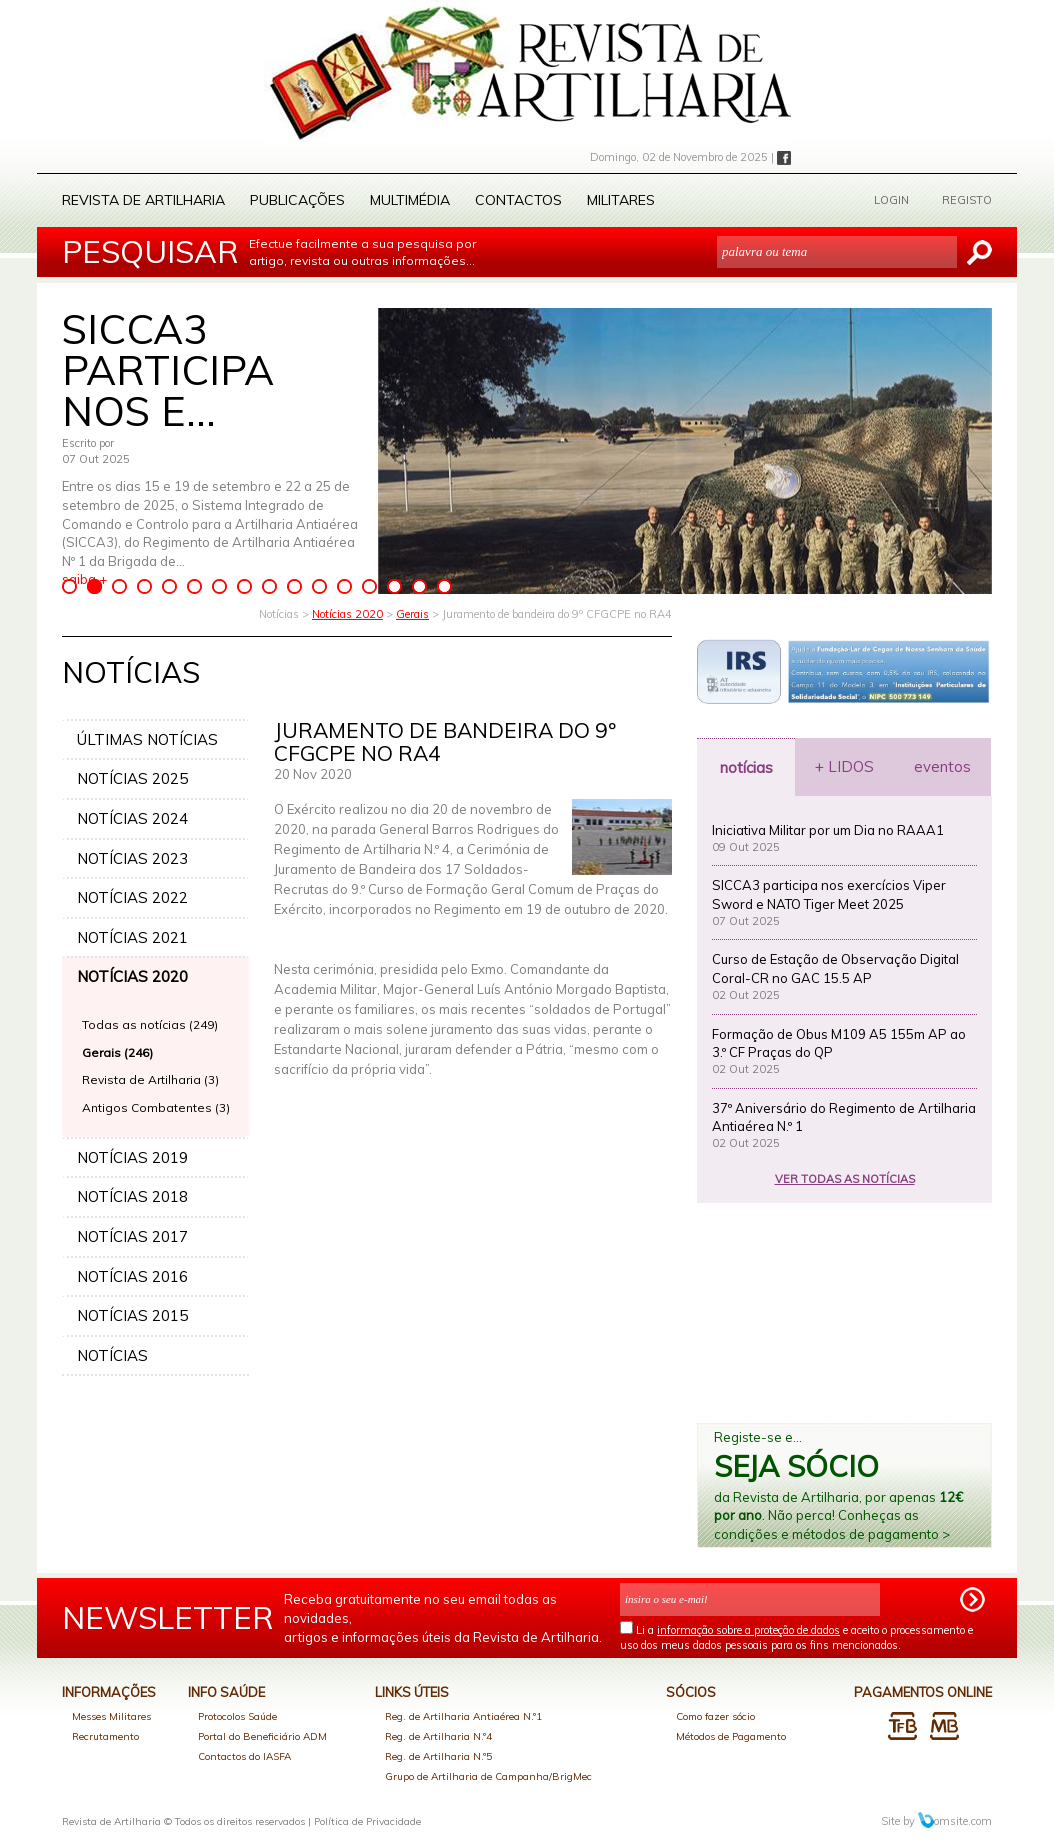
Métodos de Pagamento (731, 1736)
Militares (621, 200)
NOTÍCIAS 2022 (132, 897)
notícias (746, 767)
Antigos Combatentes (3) (156, 1107)
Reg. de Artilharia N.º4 (438, 1736)
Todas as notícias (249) (150, 1024)
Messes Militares (111, 1716)
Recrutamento (105, 1736)
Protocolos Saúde (237, 1716)
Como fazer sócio (715, 1716)
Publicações (297, 200)
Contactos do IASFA (244, 1756)
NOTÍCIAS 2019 (132, 1157)
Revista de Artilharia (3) (150, 1079)
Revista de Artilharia (143, 200)
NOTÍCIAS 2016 (132, 1276)
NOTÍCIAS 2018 (132, 1196)
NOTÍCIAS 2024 (132, 818)
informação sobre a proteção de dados (748, 1630)
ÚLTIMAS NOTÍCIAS (147, 739)
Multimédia (410, 200)
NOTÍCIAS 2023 (132, 858)
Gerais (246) (117, 1052)
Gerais (412, 614)
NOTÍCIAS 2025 (132, 778)
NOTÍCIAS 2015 (132, 1315)
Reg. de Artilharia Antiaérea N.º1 (463, 1716)
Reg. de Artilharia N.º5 (438, 1756)
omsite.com (955, 1821)
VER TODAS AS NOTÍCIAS (845, 1179)
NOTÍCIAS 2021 (132, 937)
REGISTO (967, 200)
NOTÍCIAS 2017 (132, 1236)
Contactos (518, 200)
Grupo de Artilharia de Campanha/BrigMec (488, 1776)
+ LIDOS (844, 766)
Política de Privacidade (367, 1821)
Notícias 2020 (347, 614)
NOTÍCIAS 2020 (132, 976)
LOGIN (891, 200)
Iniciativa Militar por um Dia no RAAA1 (828, 830)
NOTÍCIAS (112, 1355)
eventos (942, 766)
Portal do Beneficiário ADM (262, 1736)
